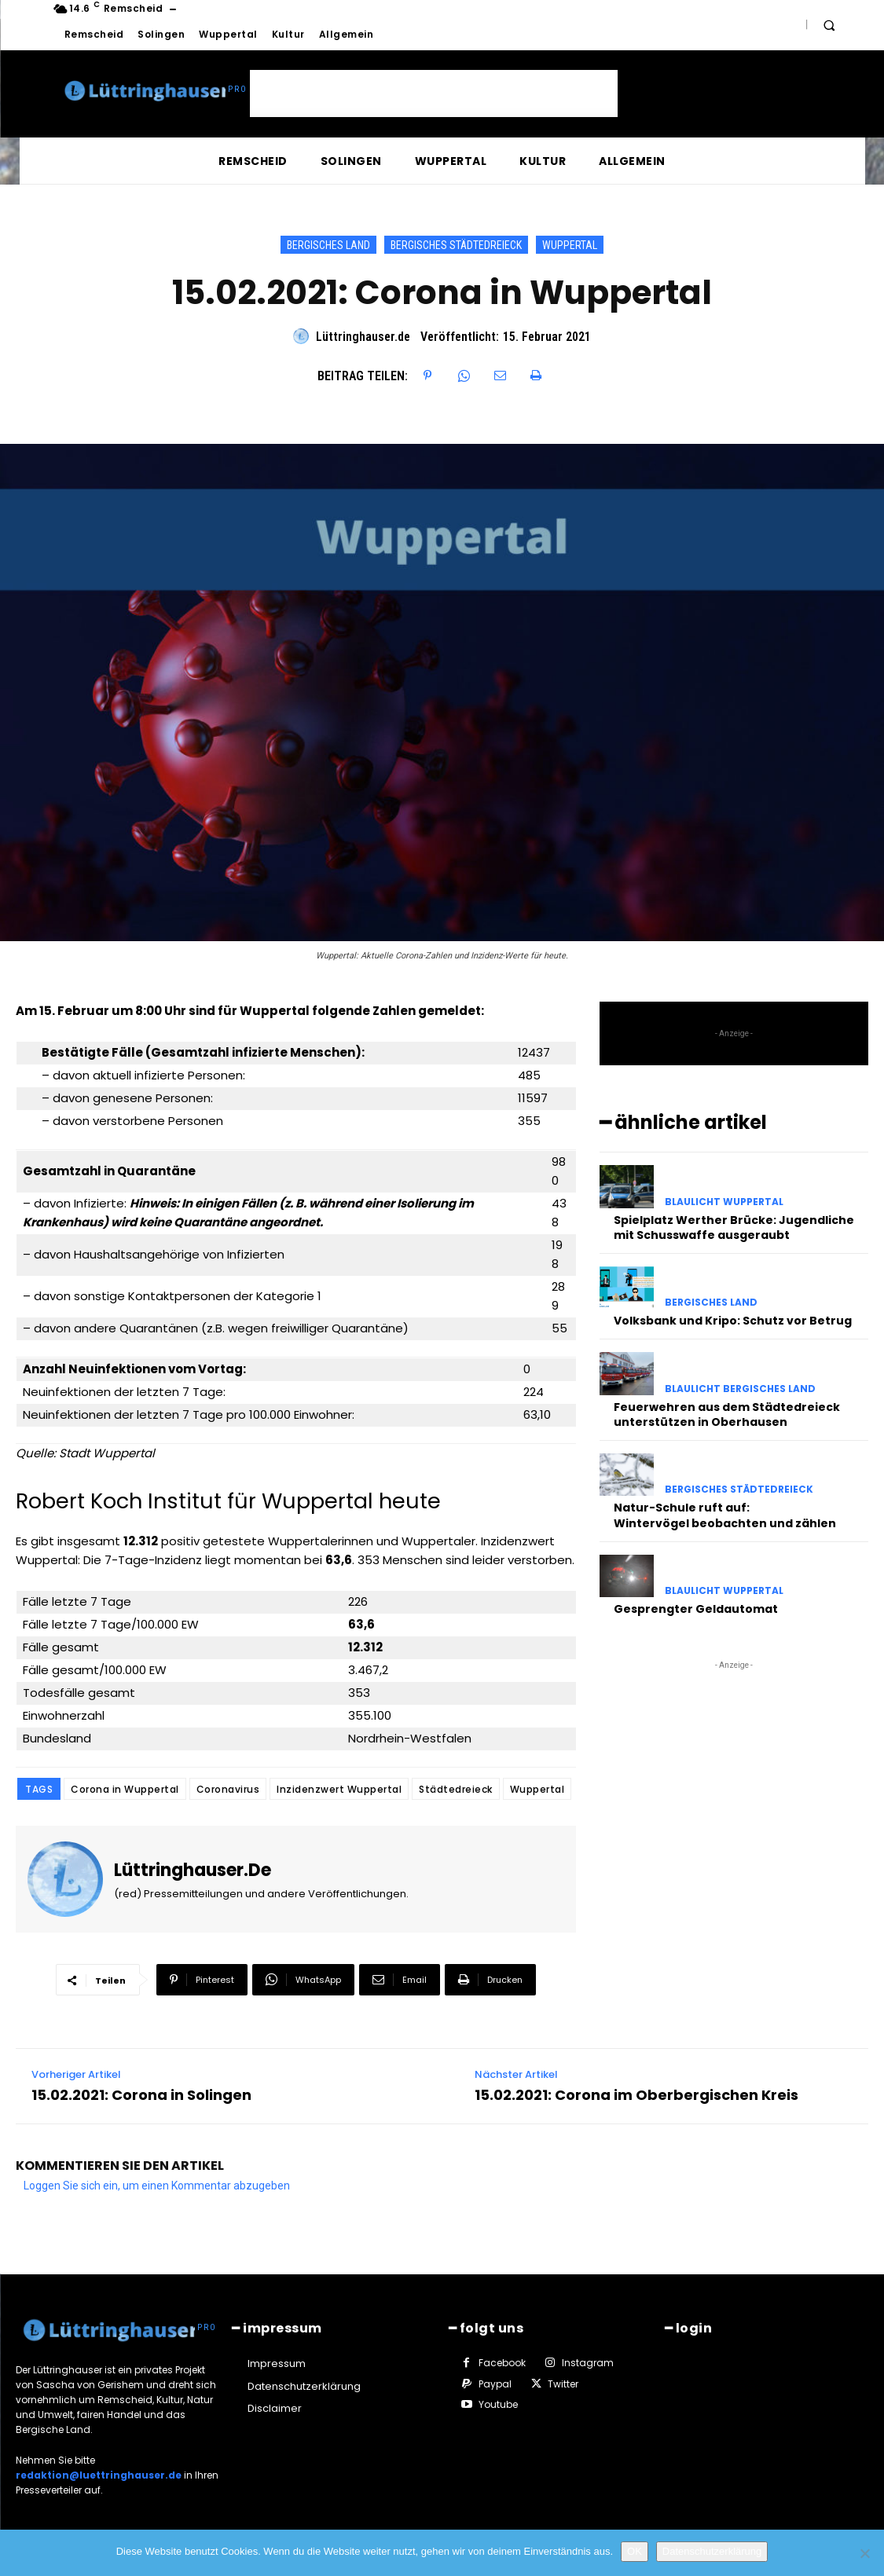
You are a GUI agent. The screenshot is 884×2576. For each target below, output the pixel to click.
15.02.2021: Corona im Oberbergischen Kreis (636, 2095)
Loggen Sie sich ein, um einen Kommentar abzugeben (157, 2185)
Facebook (502, 2362)
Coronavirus (228, 1789)
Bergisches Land (328, 245)
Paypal (495, 2384)
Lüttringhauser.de (363, 336)
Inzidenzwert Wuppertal (339, 1789)
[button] (829, 25)
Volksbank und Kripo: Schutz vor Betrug (733, 1320)
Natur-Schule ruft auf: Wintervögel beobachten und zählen (725, 1515)
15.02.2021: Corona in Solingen (141, 2095)
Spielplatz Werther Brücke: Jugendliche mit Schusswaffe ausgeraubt (734, 1228)
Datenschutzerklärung (711, 2551)
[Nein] (864, 2553)
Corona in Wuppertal (125, 1789)
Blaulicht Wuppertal (724, 1202)
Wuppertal (569, 245)
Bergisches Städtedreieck (456, 245)
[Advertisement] (434, 93)
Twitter (563, 2384)
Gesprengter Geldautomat (696, 1609)
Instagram (588, 2362)
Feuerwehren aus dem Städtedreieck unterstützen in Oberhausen (727, 1415)
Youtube (498, 2404)
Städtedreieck (456, 1789)
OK (634, 2551)
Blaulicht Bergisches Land (740, 1389)
